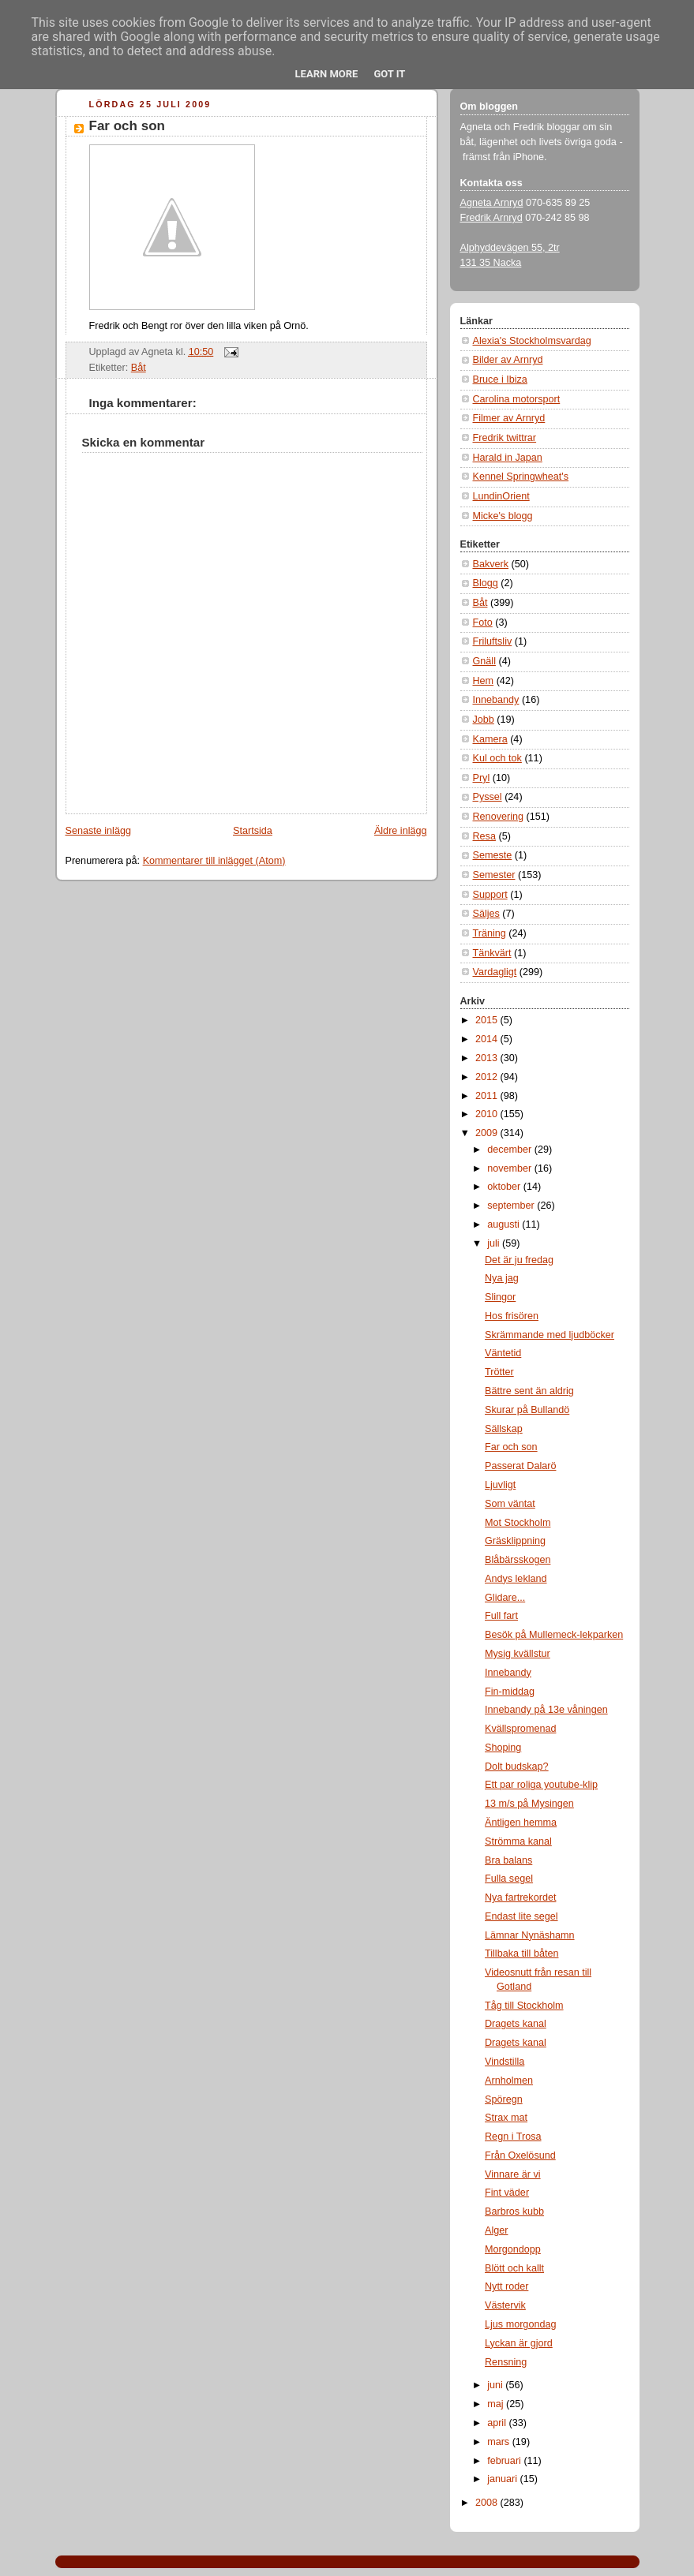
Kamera (490, 739)
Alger (496, 2230)
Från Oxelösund (520, 2155)
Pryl (481, 777)
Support (490, 894)
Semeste (492, 855)
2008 (488, 2502)
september (512, 1205)
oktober (505, 1186)
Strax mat (506, 2117)
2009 (488, 1132)
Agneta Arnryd (491, 202)
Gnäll (484, 661)
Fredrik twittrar (505, 437)
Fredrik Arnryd (491, 217)
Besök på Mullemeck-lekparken (554, 1634)
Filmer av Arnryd (509, 418)
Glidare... (505, 1597)
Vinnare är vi (513, 2174)
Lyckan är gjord (519, 2343)
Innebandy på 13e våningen (546, 1709)
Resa (484, 836)
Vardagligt (495, 972)
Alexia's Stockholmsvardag (532, 340)
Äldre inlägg (400, 830)
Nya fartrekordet (520, 1897)
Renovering (498, 816)
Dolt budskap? (517, 1766)
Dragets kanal (515, 2023)
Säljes (486, 913)
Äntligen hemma (521, 1822)
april (497, 2422)
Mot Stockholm (517, 1522)
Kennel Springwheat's (521, 476)
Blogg (485, 583)
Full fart (501, 1615)
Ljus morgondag (520, 2324)
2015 (488, 1020)
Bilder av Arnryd (508, 359)
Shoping (503, 1747)
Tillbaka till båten (521, 1953)
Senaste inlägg (98, 830)
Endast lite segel (521, 1916)
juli (494, 1243)
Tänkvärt (492, 953)
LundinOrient (501, 496)
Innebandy (496, 699)
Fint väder (507, 2192)
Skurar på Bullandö (527, 1409)
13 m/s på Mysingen (529, 1803)
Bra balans (508, 1860)
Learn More (326, 74)
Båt (138, 367)
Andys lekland (516, 1578)
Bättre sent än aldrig (529, 1390)
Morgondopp (513, 2249)
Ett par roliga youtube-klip (541, 1784)
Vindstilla (504, 2061)
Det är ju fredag (519, 1260)
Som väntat (510, 1503)
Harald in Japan (507, 457)
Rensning (506, 2362)
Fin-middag (510, 1691)
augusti (504, 1224)
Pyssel (487, 796)
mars (499, 2441)
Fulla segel (509, 1878)
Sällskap (504, 1428)
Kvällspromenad (520, 1728)
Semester (494, 874)
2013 (488, 1058)
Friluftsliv (492, 641)
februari (505, 2460)
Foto (483, 622)
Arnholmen (509, 2080)
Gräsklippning (515, 1540)
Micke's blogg (503, 516)
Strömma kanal (518, 1841)
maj (496, 2404)
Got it (389, 74)
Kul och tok (497, 758)
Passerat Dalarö (520, 1465)
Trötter (499, 1372)
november (511, 1168)
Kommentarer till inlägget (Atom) (214, 860)
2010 (488, 1114)
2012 (488, 1076)
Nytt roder (506, 2286)
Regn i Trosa (513, 2136)
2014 (488, 1039)
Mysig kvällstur (517, 1653)
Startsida (252, 830)
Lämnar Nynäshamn (530, 1935)
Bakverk (491, 564)
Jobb (483, 719)
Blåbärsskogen (517, 1559)
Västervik (505, 2305)
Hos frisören (511, 1316)
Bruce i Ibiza (500, 379)
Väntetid (503, 1353)
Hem (483, 680)
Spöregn (504, 2099)
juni (496, 2385)
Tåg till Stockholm (524, 2005)
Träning (489, 933)
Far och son (127, 125)
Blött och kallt (514, 2268)
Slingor (500, 1297)
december (511, 1149)
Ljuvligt (500, 1484)
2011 (488, 1095)
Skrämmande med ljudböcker (549, 1334)
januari (503, 2478)
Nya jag (502, 1278)
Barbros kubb (514, 2211)
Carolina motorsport (517, 399)
